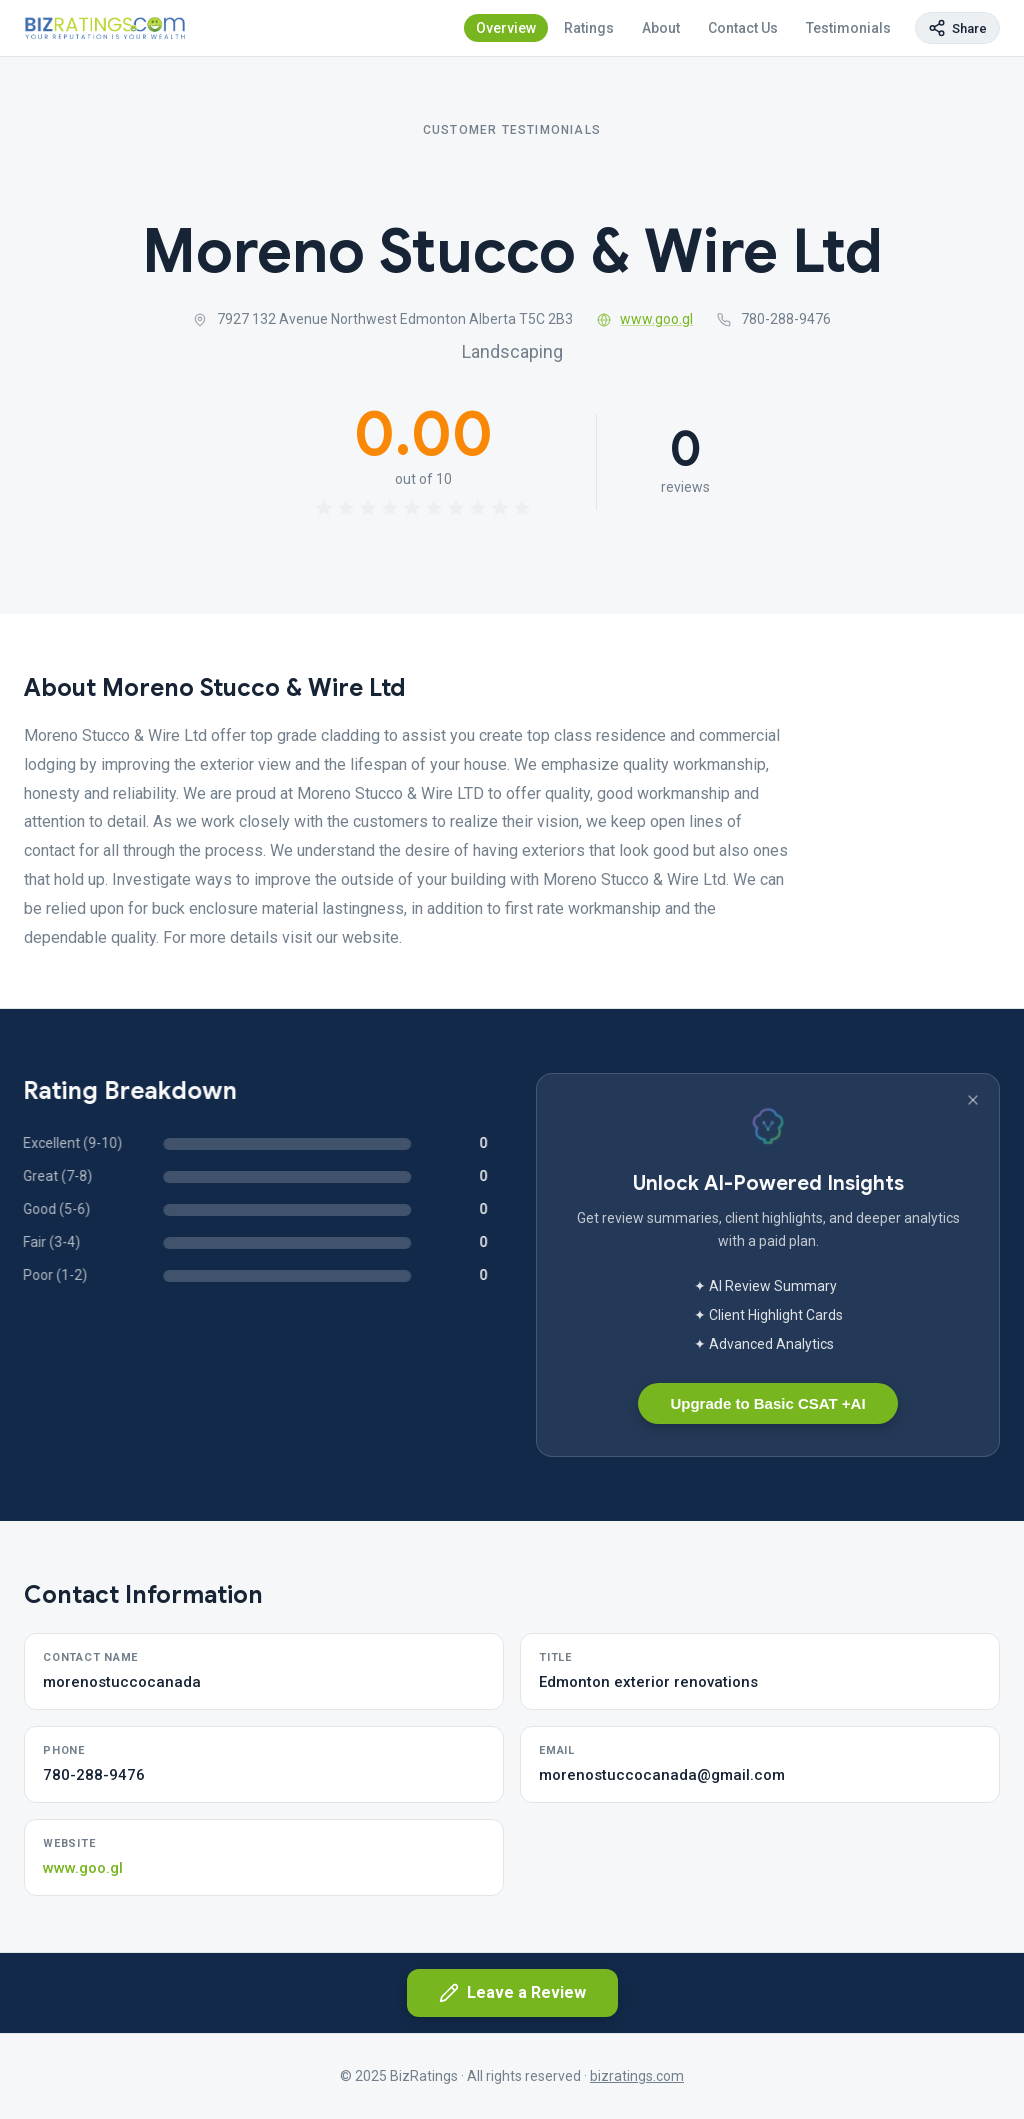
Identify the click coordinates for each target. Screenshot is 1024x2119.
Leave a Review (512, 1993)
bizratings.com (637, 2076)
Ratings (589, 28)
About (661, 28)
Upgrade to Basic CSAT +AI (767, 1403)
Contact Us (743, 28)
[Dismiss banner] (973, 1100)
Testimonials (848, 28)
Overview (506, 28)
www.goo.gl (645, 319)
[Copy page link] (957, 28)
